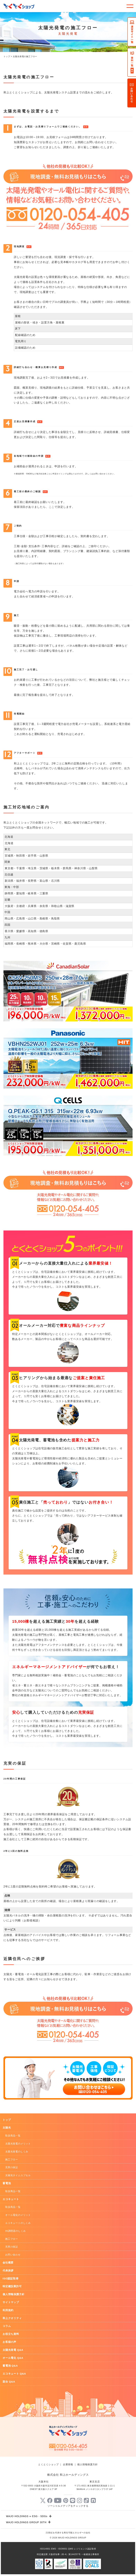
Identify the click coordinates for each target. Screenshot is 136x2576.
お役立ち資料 (11, 2333)
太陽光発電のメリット (18, 2143)
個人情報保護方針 (13, 2294)
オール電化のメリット (18, 2215)
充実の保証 (11, 2167)
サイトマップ (11, 2302)
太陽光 (7, 2127)
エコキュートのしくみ (18, 2223)
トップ (7, 2119)
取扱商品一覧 (13, 2135)
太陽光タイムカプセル (18, 2175)
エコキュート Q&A (14, 2373)
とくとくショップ (48, 2464)
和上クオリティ (12, 2318)
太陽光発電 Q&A (13, 2349)
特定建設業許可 (12, 2286)
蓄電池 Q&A (10, 2365)
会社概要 (8, 2262)
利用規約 (8, 2310)
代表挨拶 (8, 2270)
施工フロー (11, 2159)
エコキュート (11, 2199)
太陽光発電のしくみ (16, 2151)
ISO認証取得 (10, 2278)
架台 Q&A (9, 2381)
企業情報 (68, 2464)
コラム (7, 2325)
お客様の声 (9, 2341)
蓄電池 (7, 2183)
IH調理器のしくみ (15, 2230)
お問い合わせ (13, 2254)
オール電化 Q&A (13, 2357)
